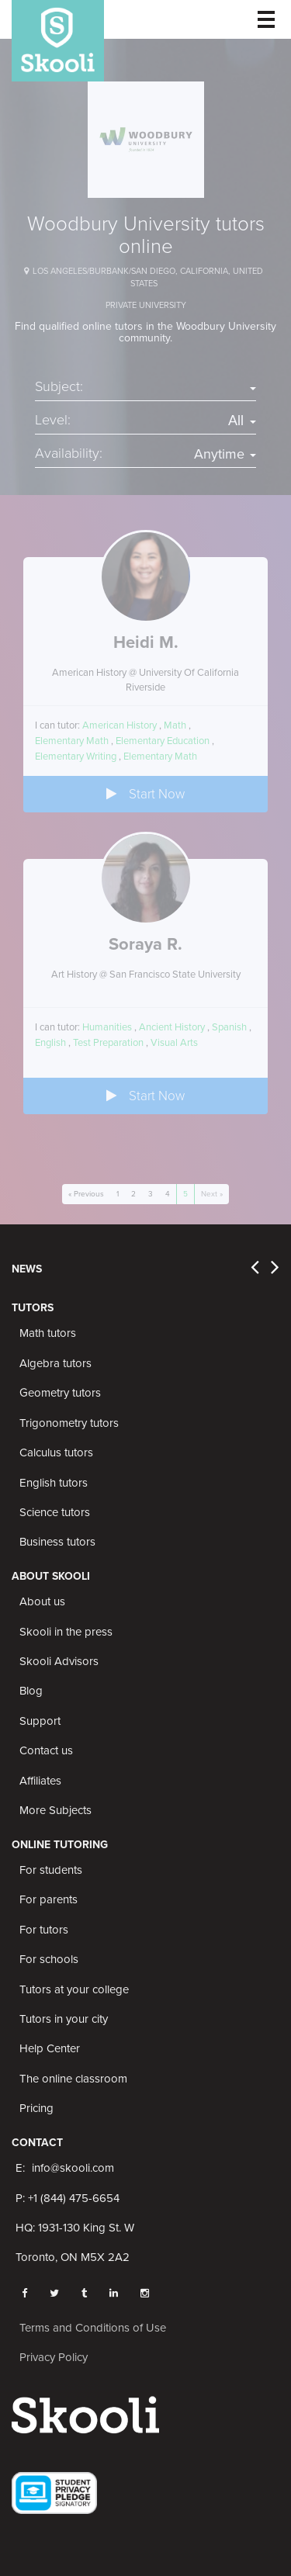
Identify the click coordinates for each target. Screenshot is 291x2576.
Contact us (46, 1750)
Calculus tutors (56, 1452)
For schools (48, 1959)
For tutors (43, 1930)
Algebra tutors (55, 1363)
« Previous (86, 1194)
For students (50, 1870)
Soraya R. (145, 944)
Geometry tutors (60, 1393)
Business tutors (57, 1542)
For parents (48, 1899)
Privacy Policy (53, 2357)
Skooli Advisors (59, 1661)
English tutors (53, 1483)
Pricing (36, 2108)
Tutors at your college (74, 1989)
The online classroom (73, 2079)
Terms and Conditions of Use (92, 2328)
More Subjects (55, 1810)
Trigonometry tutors (69, 1423)
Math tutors (47, 1333)
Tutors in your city (63, 2019)
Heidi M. (145, 642)
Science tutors (54, 1512)
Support (40, 1721)
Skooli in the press (66, 1632)
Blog (31, 1691)
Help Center (49, 2048)
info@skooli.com (73, 2168)
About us (42, 1601)
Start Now (145, 794)
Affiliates (40, 1781)
